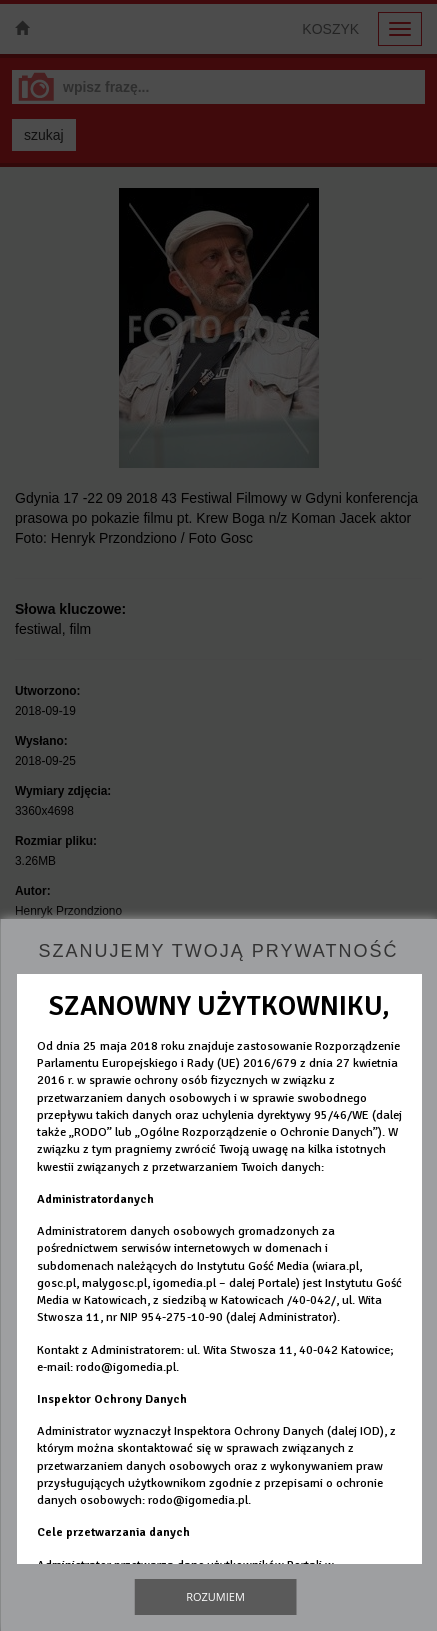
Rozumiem (215, 1596)
